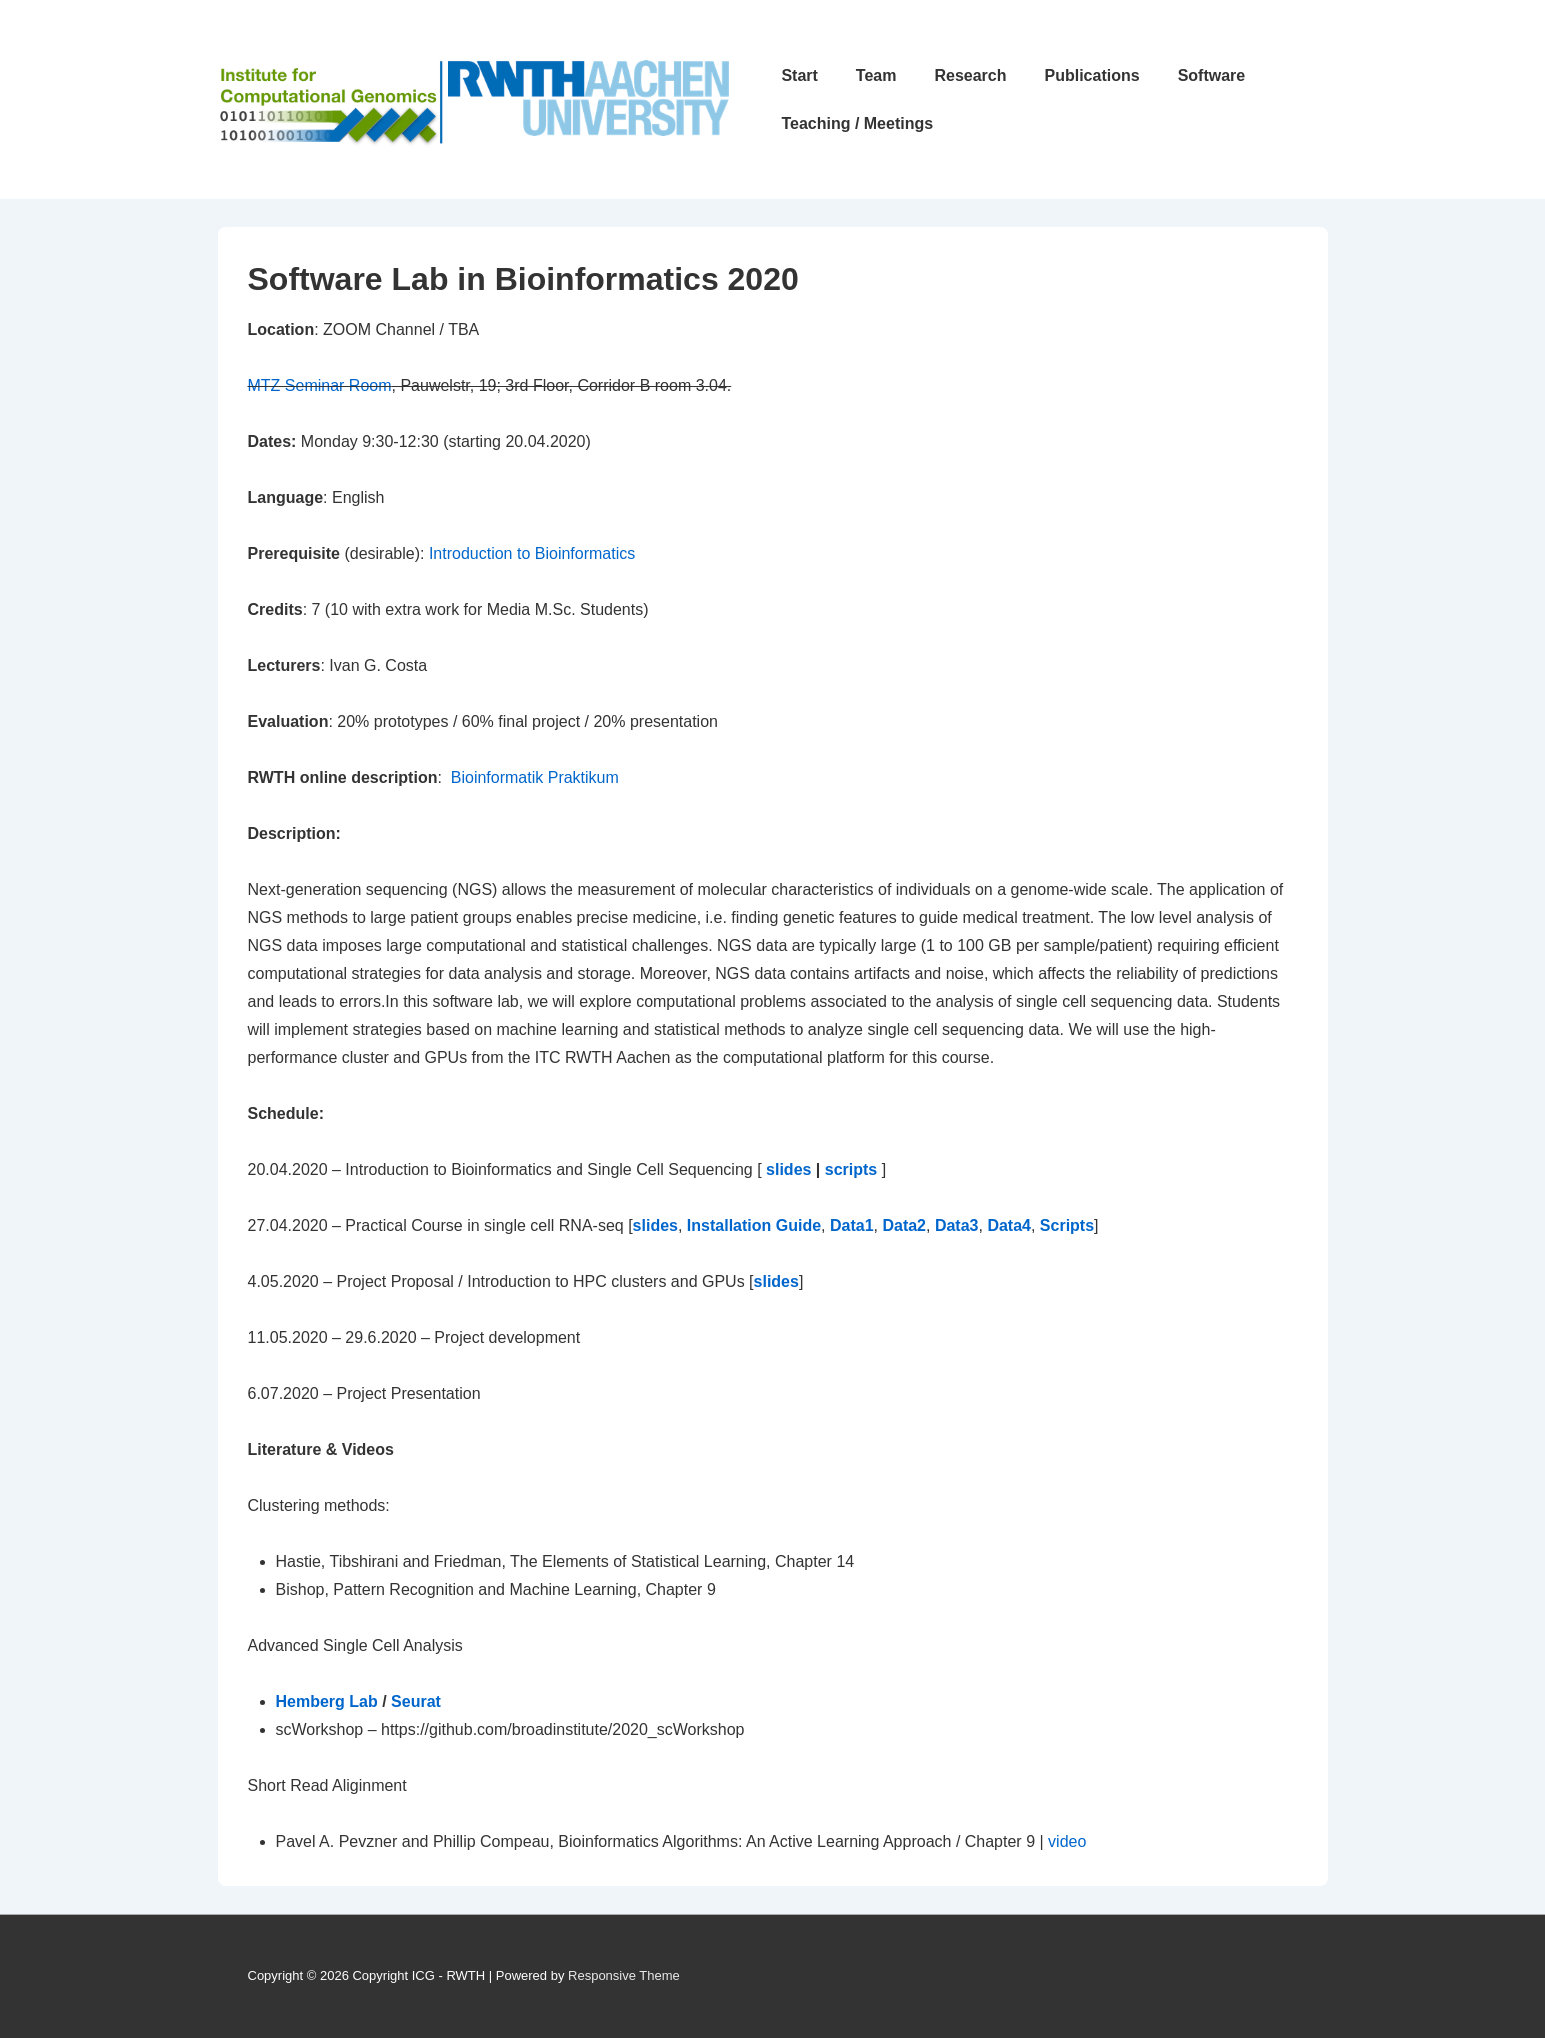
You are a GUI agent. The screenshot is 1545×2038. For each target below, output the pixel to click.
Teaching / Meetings (857, 123)
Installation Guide (754, 1225)
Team (876, 75)
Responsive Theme (624, 1975)
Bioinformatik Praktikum (535, 777)
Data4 (1009, 1225)
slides (788, 1169)
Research (970, 75)
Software (1212, 75)
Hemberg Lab (329, 1701)
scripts (851, 1169)
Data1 (852, 1225)
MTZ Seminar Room (320, 385)
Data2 (904, 1225)
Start (799, 75)
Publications (1092, 75)
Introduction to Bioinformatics (532, 553)
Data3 (957, 1225)
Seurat (416, 1701)
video (1067, 1841)
